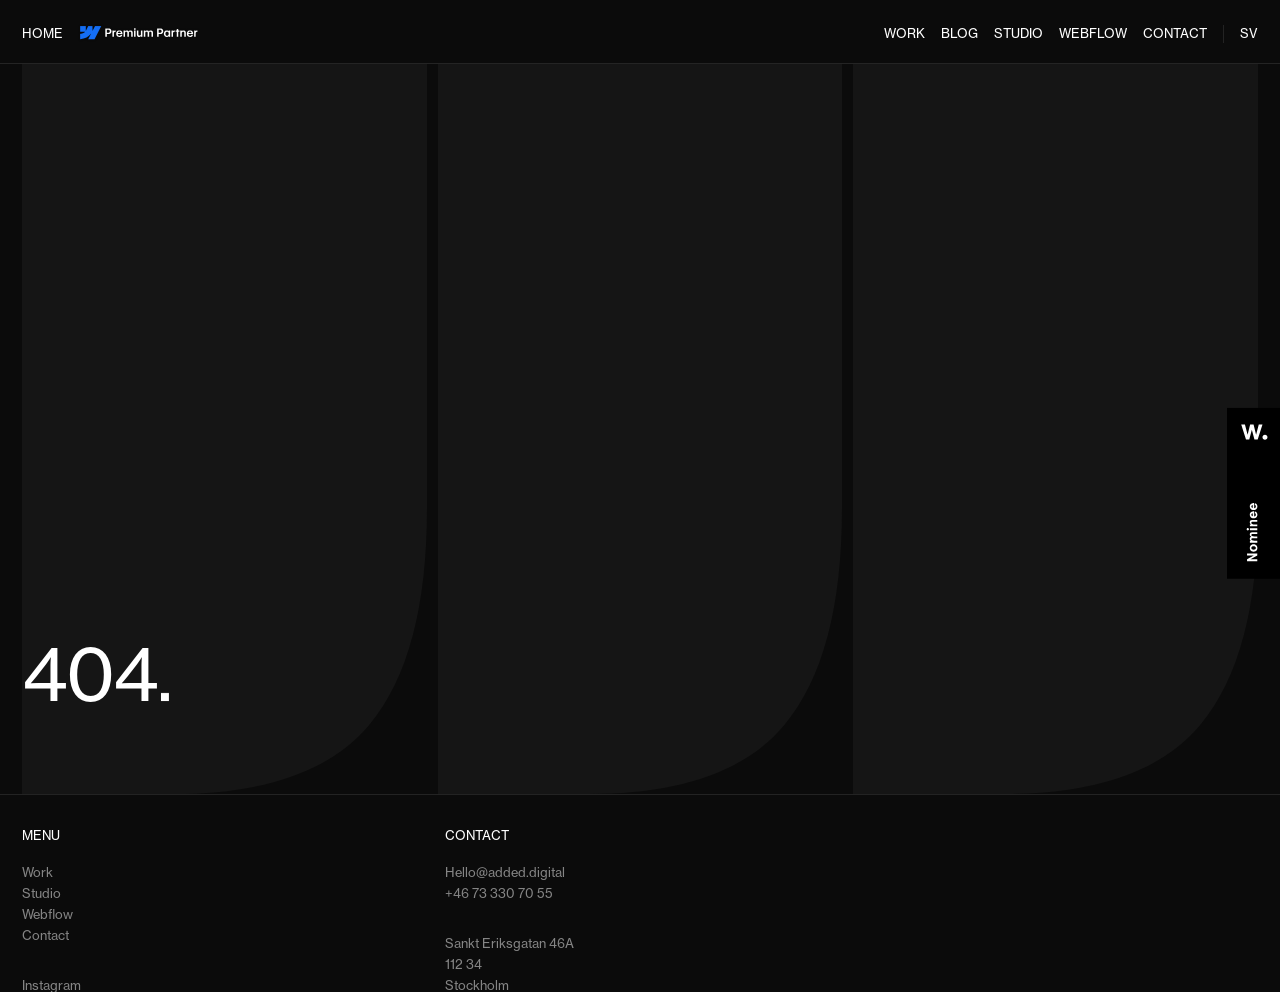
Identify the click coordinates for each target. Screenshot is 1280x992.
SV (1249, 33)
